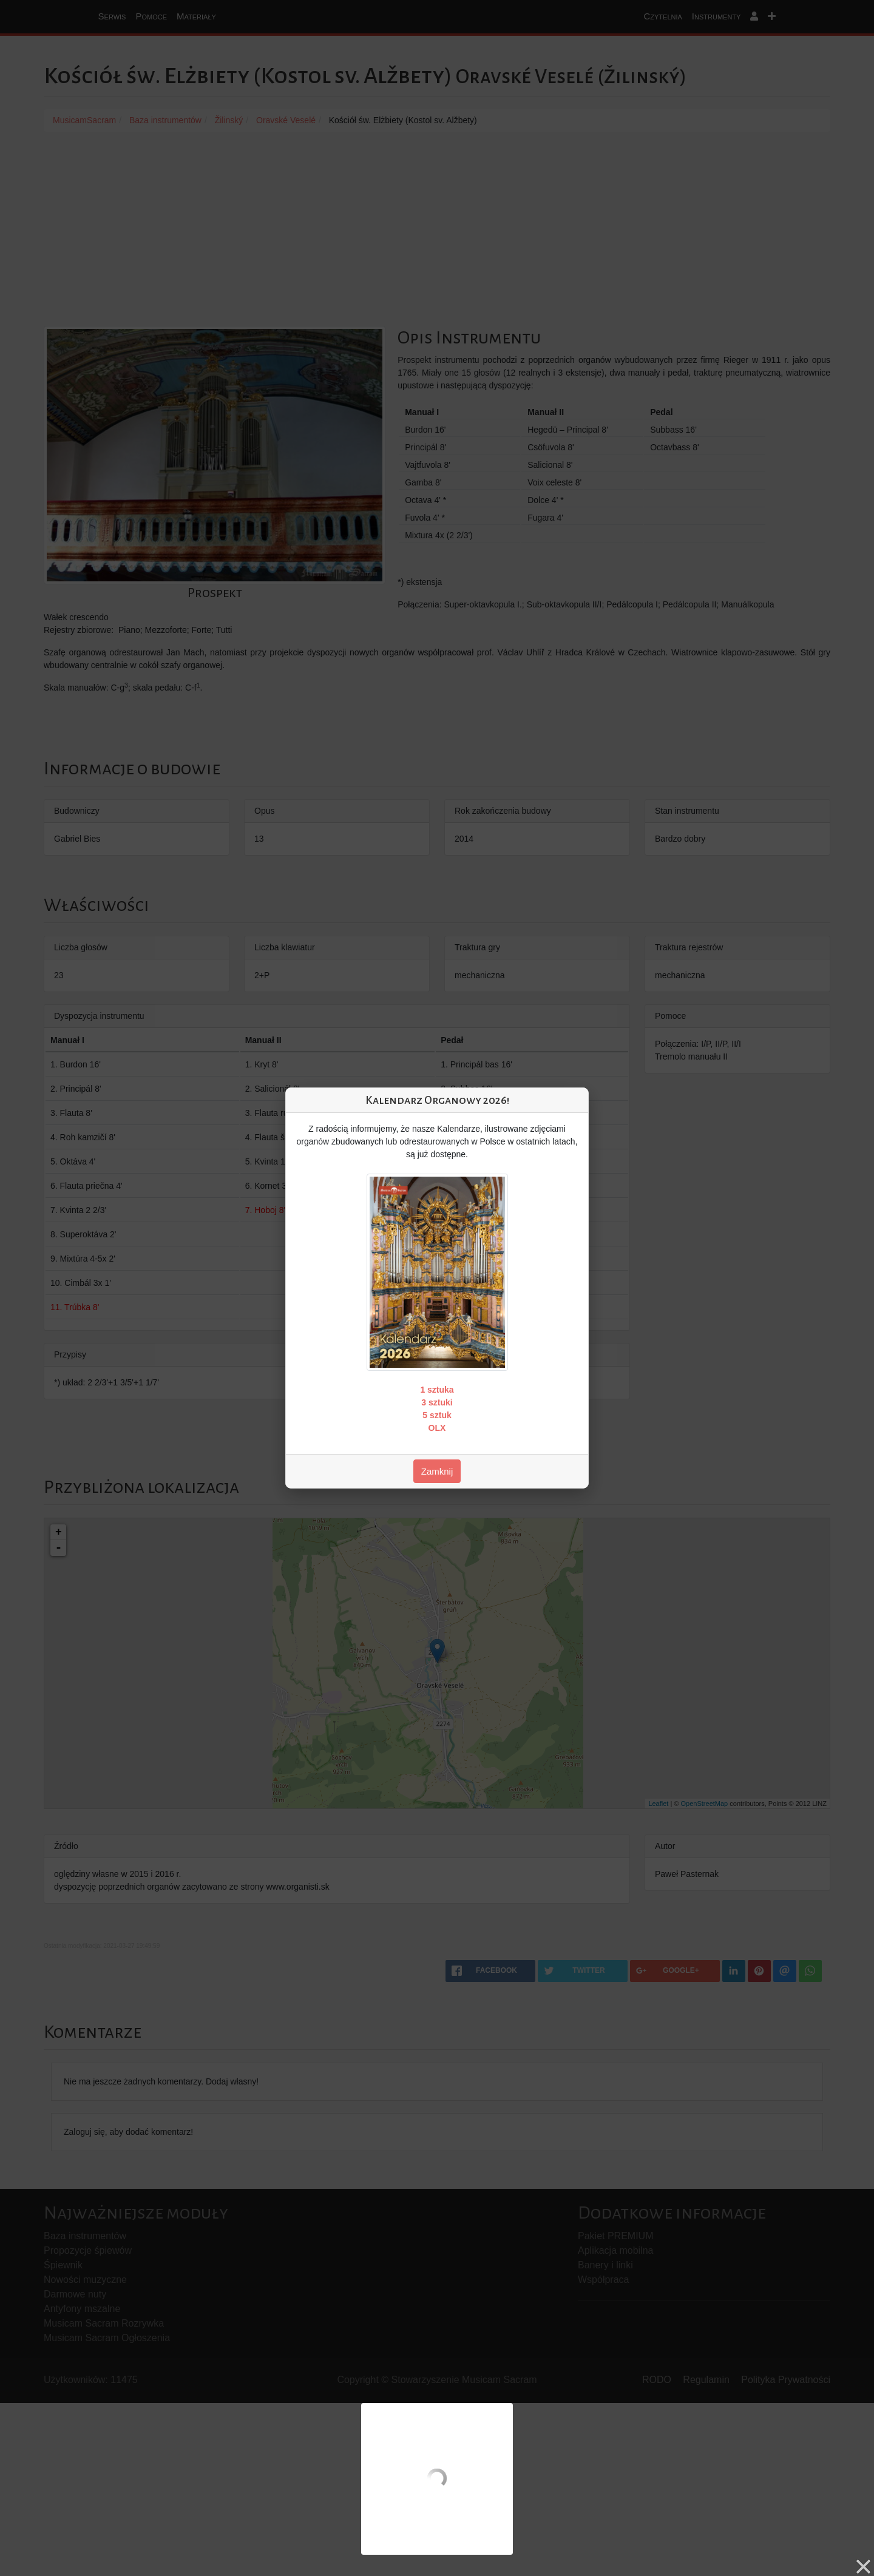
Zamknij (437, 1471)
